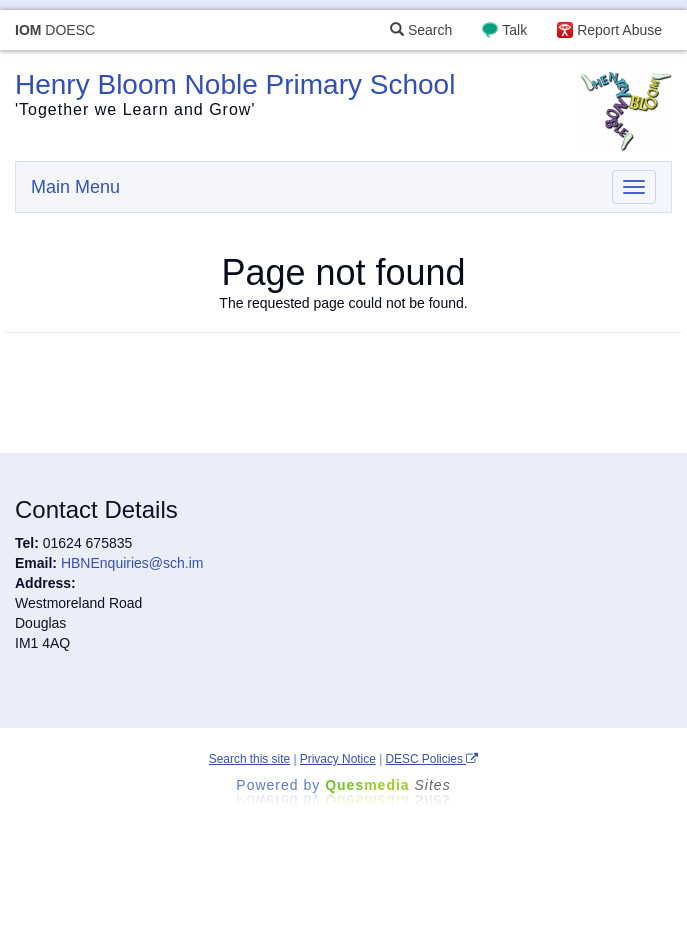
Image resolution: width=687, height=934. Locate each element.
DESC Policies (432, 759)
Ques (388, 785)
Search (421, 30)
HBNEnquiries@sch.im (132, 563)
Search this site (249, 759)
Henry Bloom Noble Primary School (235, 84)
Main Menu (75, 187)
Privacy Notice (338, 759)
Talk (514, 30)
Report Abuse (619, 30)
